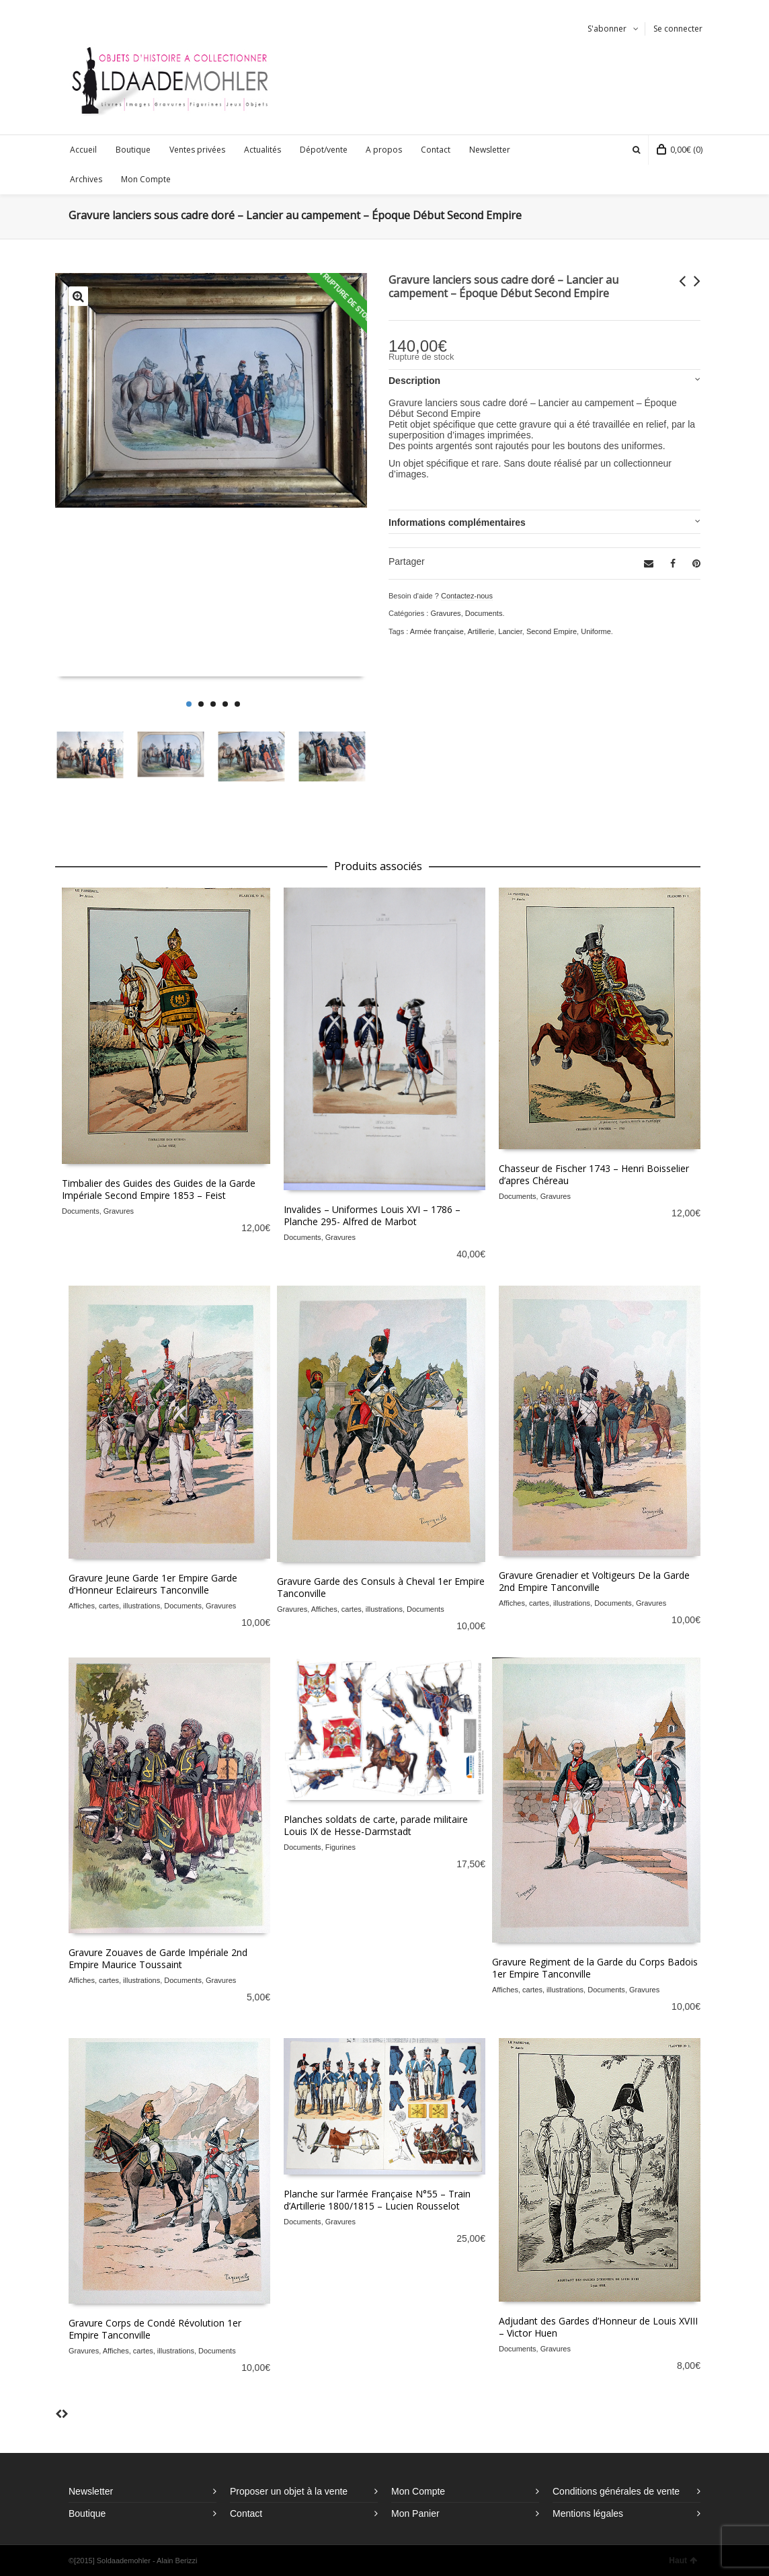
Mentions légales (588, 2513)
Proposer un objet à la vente (289, 2491)
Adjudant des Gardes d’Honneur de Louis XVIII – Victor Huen (598, 2326)
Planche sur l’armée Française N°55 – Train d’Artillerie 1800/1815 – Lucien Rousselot (377, 2199)
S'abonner (607, 28)
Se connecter (677, 28)
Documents (484, 613)
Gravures (445, 613)
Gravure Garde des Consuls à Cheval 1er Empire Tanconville (381, 1587)
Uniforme (596, 631)
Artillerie (480, 631)
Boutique (87, 2513)
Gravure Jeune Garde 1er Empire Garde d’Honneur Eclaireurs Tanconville (153, 1583)
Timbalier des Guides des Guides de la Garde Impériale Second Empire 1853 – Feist (158, 1189)
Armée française (437, 631)
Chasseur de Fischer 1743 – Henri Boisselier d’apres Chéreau (594, 1174)
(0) (679, 149)
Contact (246, 2513)
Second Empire (551, 631)
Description (414, 380)
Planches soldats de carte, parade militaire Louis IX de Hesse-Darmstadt (376, 1825)
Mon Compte (418, 2491)
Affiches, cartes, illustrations (114, 1606)
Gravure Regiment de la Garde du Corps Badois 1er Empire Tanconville (595, 1967)
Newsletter (91, 2491)
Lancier (510, 631)
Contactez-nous (467, 596)
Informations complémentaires (457, 522)
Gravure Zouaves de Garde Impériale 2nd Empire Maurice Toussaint (158, 1958)
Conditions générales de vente (616, 2491)
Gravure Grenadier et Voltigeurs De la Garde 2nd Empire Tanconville (594, 1581)
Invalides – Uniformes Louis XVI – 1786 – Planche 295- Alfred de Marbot (372, 1215)
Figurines (340, 1847)
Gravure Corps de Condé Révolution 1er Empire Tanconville (155, 2328)
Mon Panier (415, 2513)
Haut (683, 2560)
